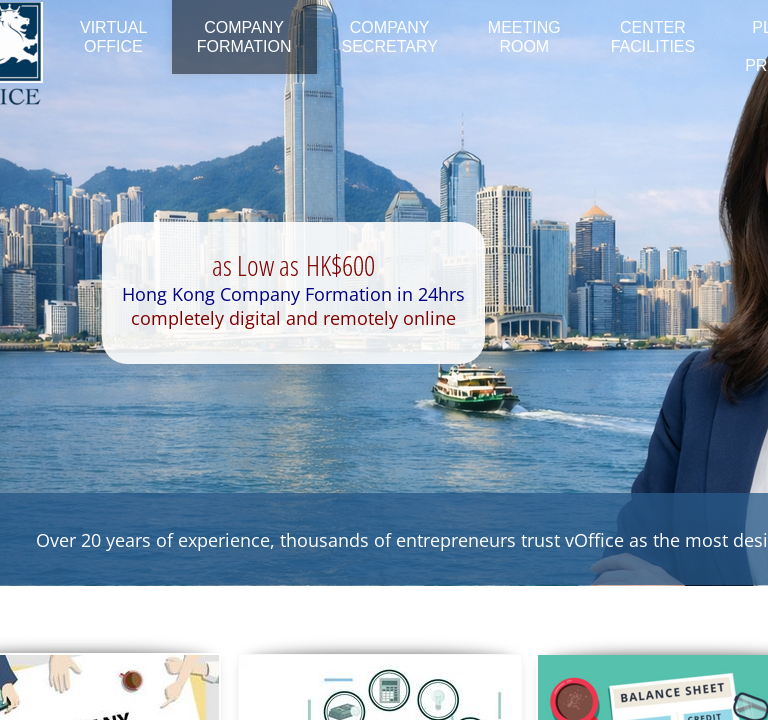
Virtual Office (113, 37)
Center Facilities (653, 37)
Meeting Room (524, 37)
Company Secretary (390, 37)
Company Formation (244, 37)
